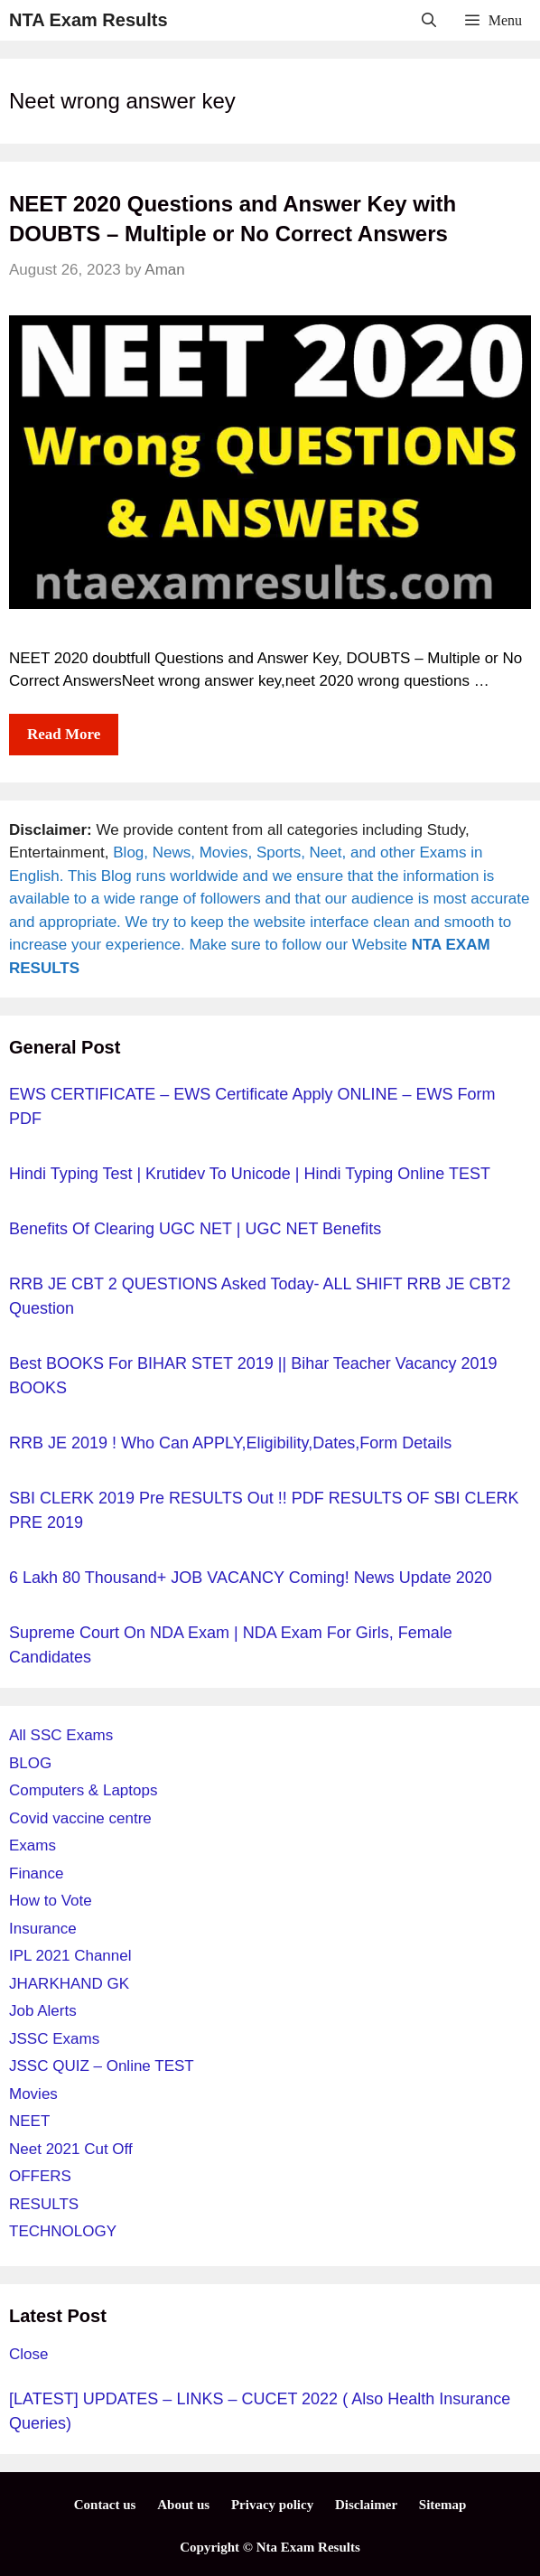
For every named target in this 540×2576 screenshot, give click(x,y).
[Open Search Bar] (429, 20)
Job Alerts (43, 2010)
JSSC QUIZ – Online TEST (101, 2066)
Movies (33, 2094)
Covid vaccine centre (80, 1818)
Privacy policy (272, 2504)
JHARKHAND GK (69, 1983)
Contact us (105, 2504)
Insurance (43, 1928)
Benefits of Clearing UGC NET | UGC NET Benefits (195, 1229)
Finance (36, 1873)
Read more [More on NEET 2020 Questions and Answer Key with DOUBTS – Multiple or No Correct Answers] (63, 734)
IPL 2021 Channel (70, 1955)
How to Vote (50, 1900)
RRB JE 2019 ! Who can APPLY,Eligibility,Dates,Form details (230, 1443)
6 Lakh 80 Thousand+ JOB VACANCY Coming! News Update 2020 (250, 1578)
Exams (32, 1845)
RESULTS (44, 2204)
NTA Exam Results (88, 20)
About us (183, 2504)
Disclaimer (366, 2504)
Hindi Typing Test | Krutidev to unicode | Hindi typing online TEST (249, 1174)
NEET (29, 2121)
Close (28, 2354)
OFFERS (40, 2176)
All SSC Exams (61, 1735)
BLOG (30, 1763)
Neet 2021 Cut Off (71, 2149)
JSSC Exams (54, 2038)
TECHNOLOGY (62, 2231)
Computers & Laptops (83, 1790)
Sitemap (443, 2504)
